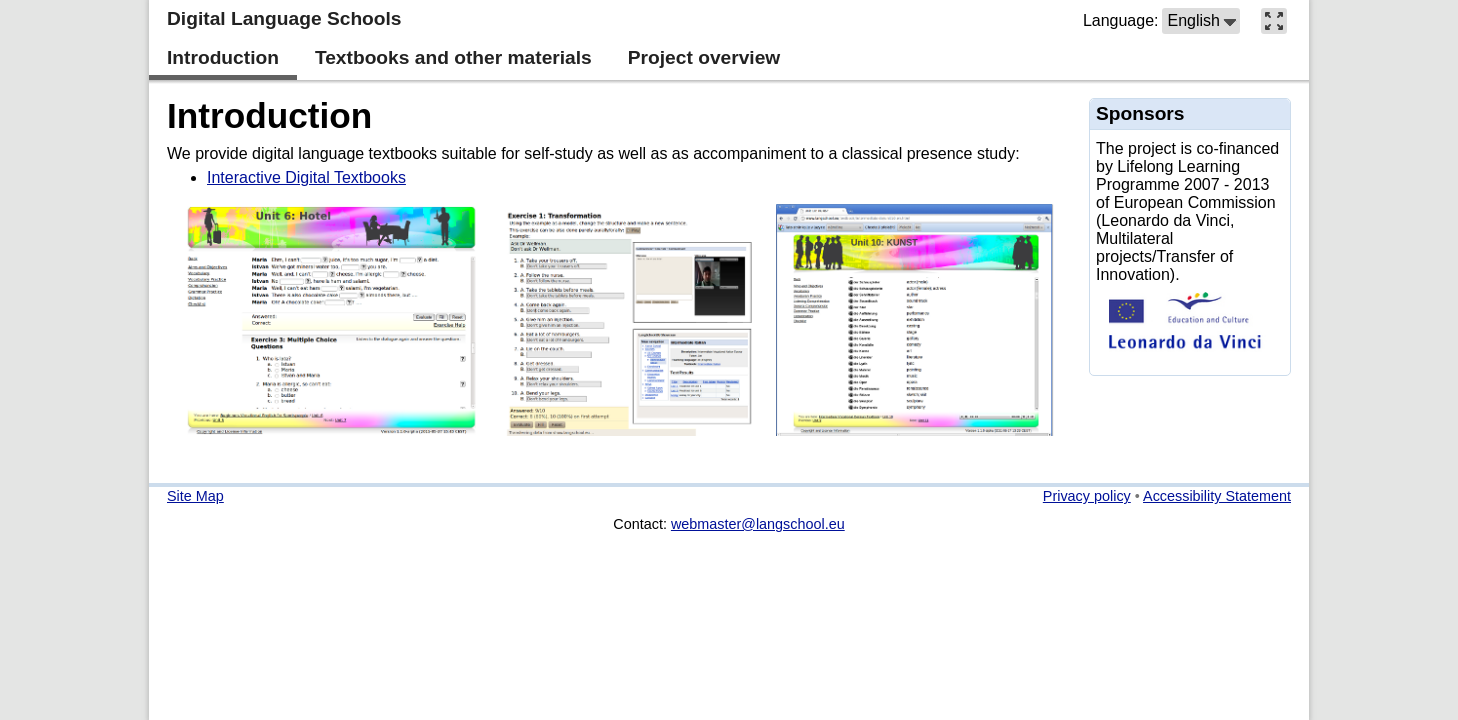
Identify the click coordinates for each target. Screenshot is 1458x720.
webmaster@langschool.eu (758, 524)
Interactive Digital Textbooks (306, 177)
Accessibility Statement (1217, 496)
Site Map (195, 496)
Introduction (269, 115)
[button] (1201, 21)
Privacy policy (1087, 496)
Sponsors (1140, 113)
